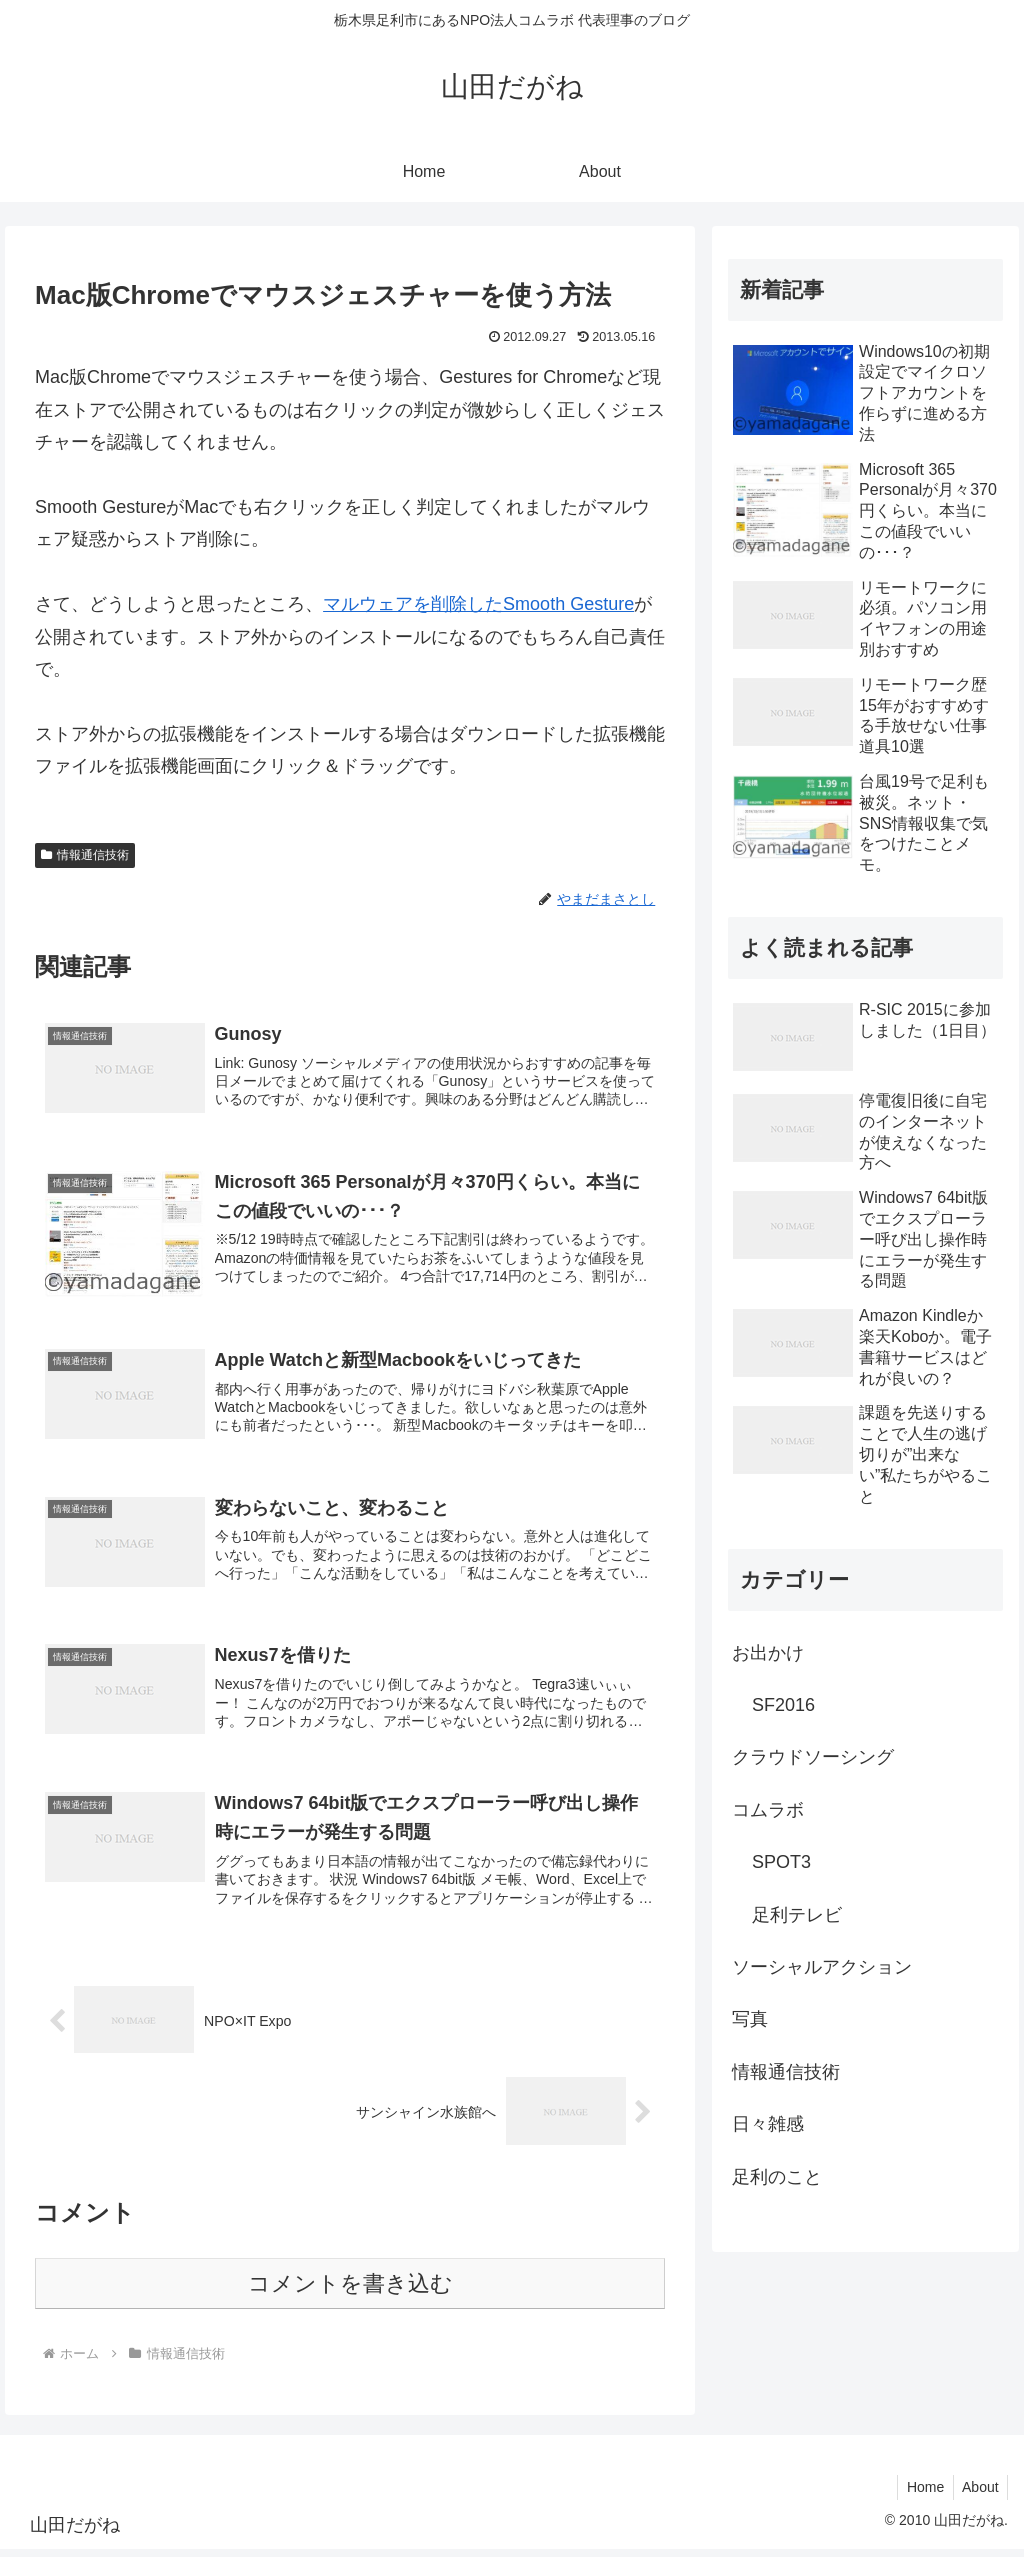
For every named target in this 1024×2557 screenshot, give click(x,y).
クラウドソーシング (813, 1757)
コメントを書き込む (350, 2291)
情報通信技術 (85, 855)
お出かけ (768, 1653)
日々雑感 (768, 2124)
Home (920, 2495)
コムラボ (768, 1810)
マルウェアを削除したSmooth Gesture (478, 604)
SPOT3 (781, 1862)
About (978, 2495)
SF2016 (783, 1705)
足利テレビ (797, 1915)
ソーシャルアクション (822, 1967)
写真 (750, 2019)
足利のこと (777, 2177)
